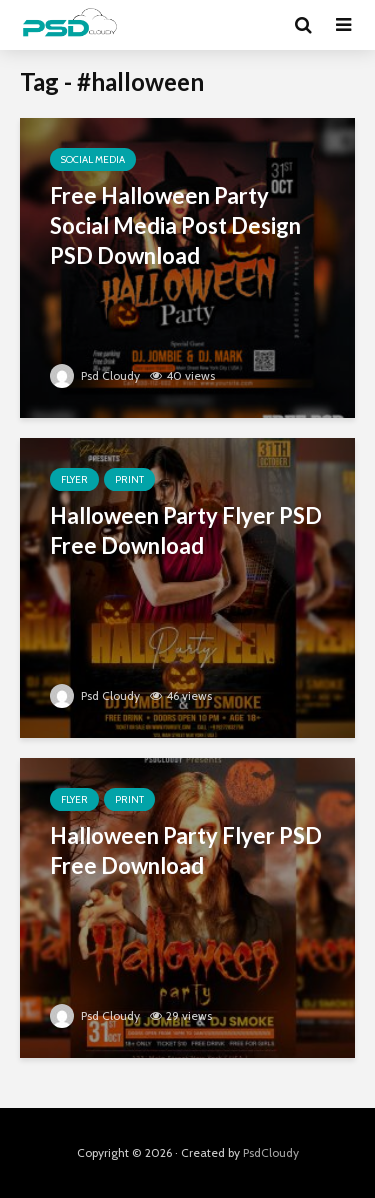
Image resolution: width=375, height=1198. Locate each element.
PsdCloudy (271, 1152)
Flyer (74, 479)
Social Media (93, 159)
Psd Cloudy (95, 375)
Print (129, 479)
